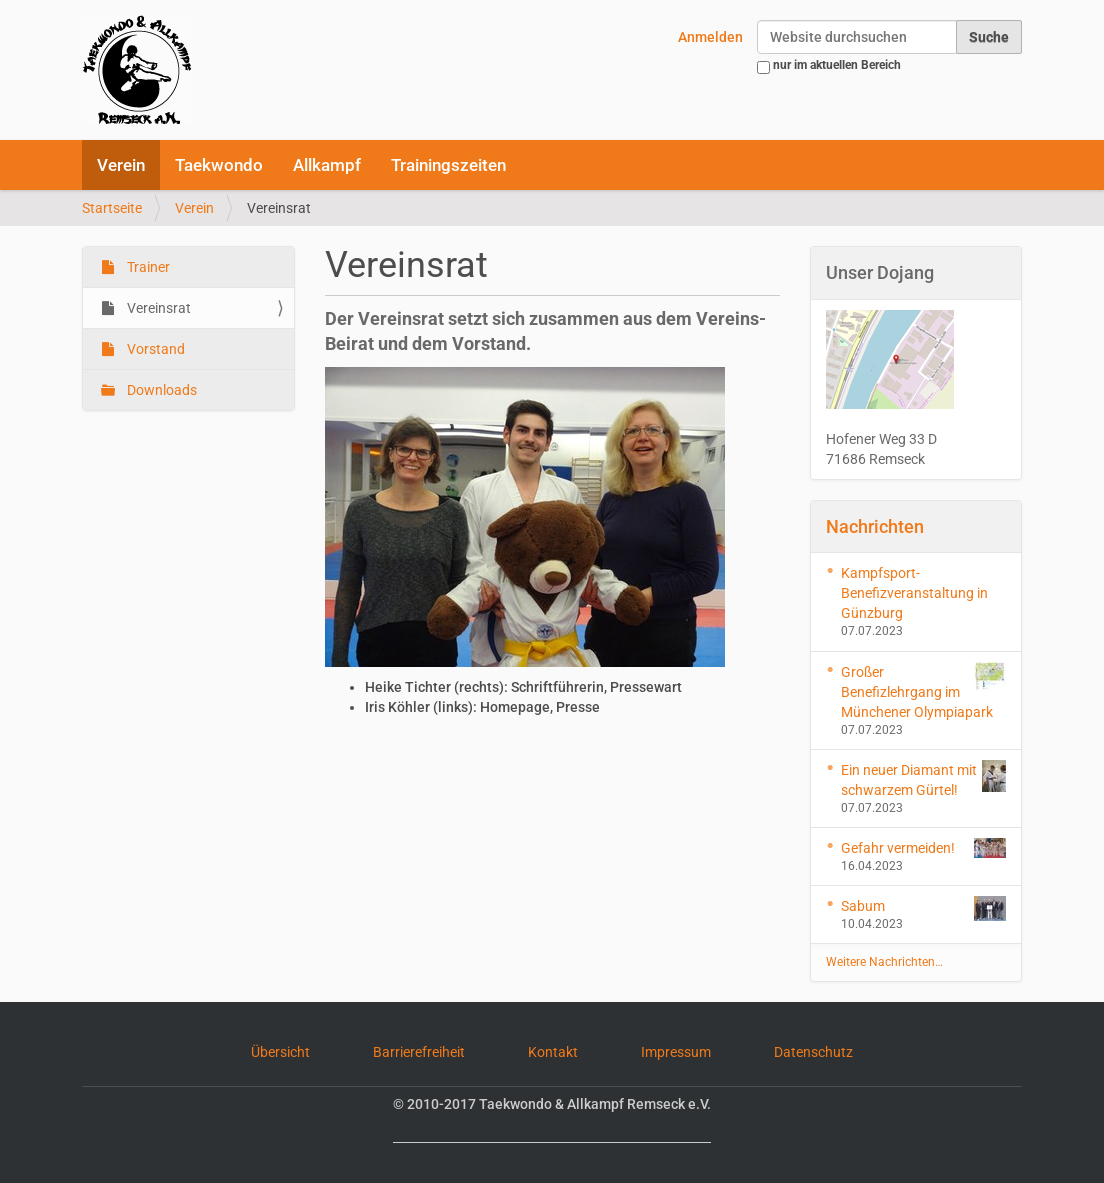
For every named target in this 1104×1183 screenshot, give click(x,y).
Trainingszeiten (448, 165)
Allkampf (327, 165)
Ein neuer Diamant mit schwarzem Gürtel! (924, 779)
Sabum (924, 908)
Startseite (112, 208)
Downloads (160, 390)
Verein (121, 165)
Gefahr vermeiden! (924, 848)
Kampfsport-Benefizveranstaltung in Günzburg (914, 593)
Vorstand (154, 349)
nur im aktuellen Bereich (837, 65)
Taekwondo (219, 165)
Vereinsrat (157, 308)
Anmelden (710, 37)
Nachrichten (875, 526)
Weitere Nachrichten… (884, 962)
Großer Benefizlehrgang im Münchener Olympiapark (924, 691)
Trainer (147, 267)
